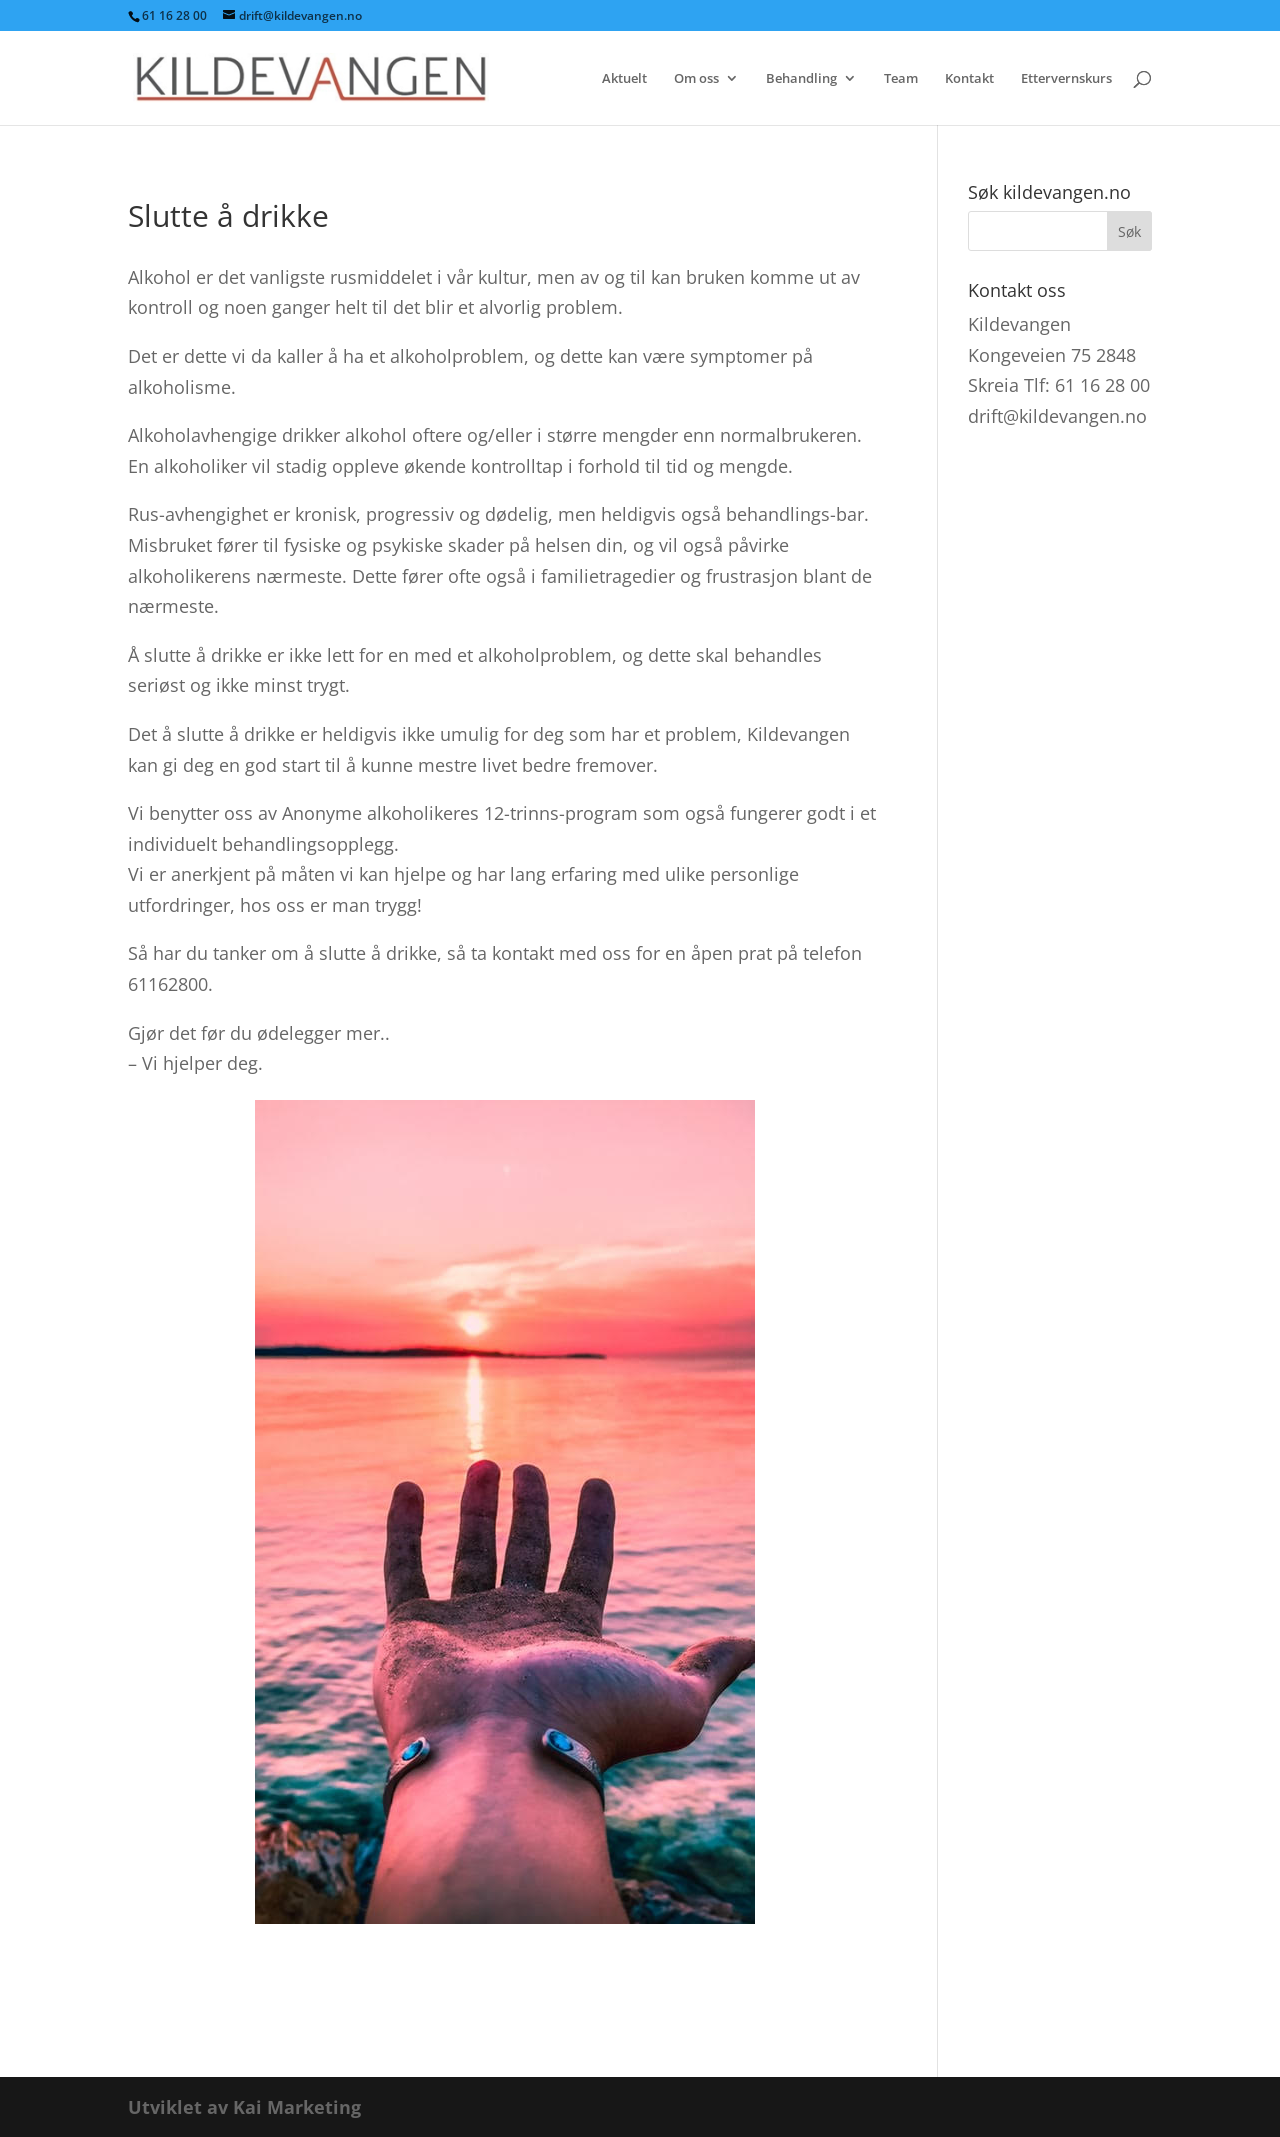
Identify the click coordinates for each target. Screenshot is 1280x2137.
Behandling (801, 79)
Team (901, 79)
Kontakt (969, 79)
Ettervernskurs (1066, 79)
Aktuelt (624, 79)
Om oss (696, 79)
